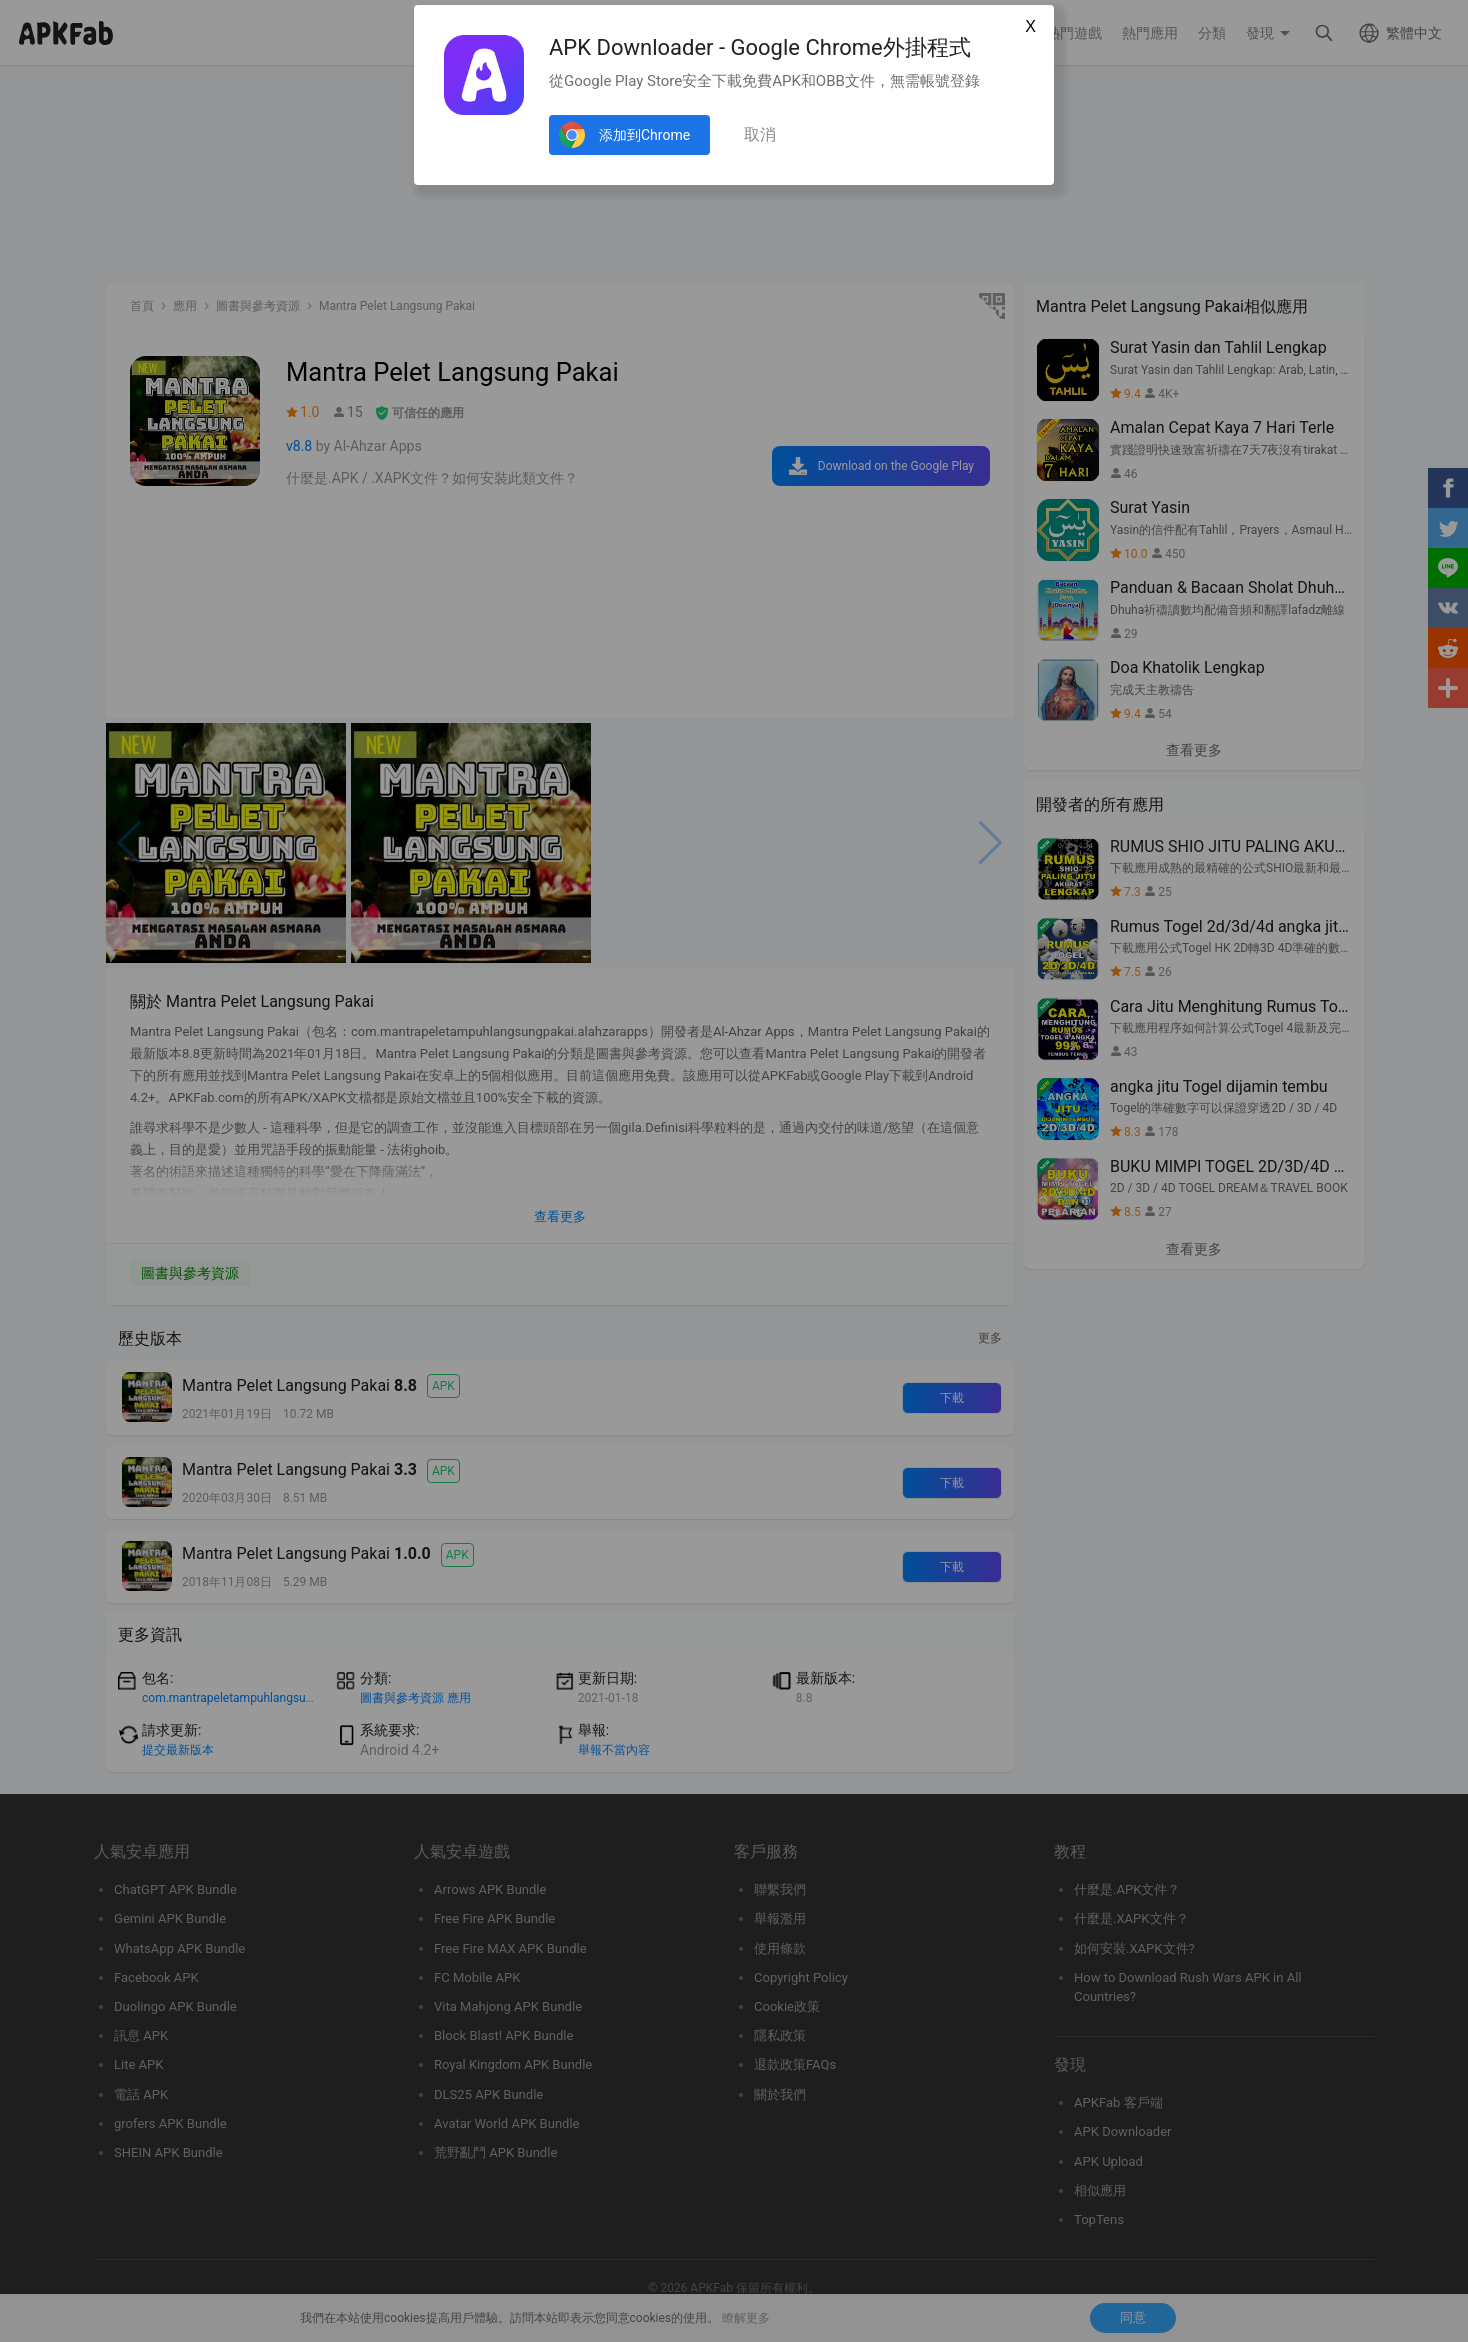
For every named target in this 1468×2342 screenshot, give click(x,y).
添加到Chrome (644, 135)
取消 (760, 134)
